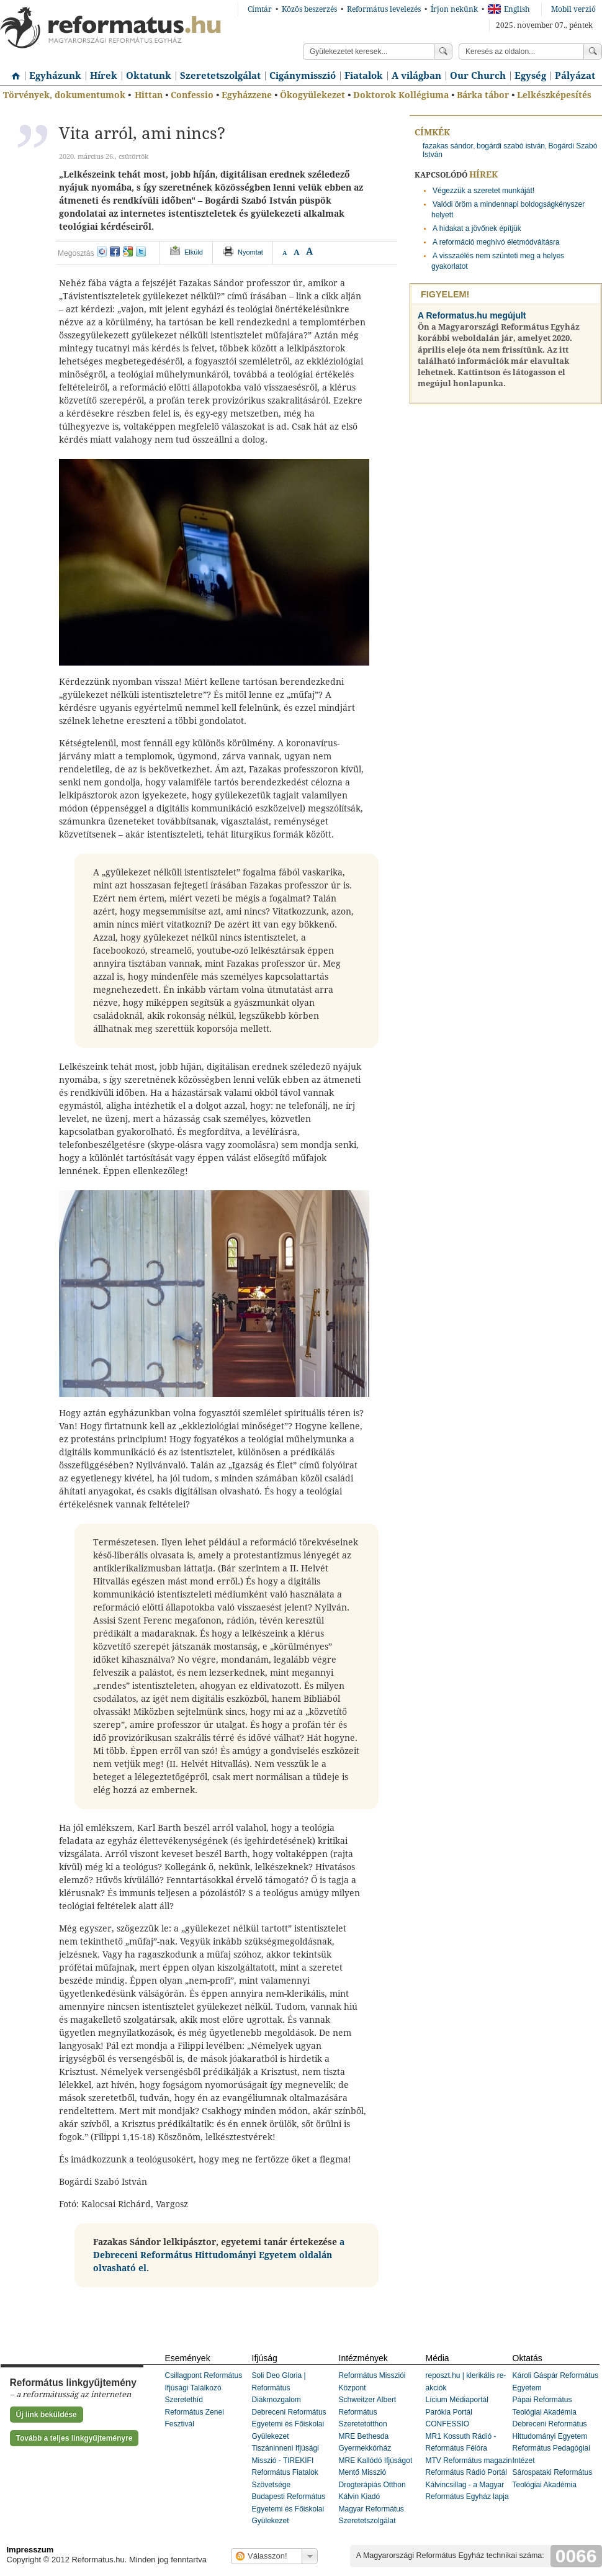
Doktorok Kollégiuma (401, 95)
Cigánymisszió (302, 75)
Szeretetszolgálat (220, 75)
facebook (115, 251)
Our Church (478, 75)
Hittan (149, 95)
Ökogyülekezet (312, 95)
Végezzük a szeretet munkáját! (483, 190)
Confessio (192, 95)
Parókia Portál (449, 2412)
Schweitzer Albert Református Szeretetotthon (368, 2411)
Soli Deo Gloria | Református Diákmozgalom (279, 2387)
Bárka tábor (483, 95)
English (509, 9)
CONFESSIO (448, 2424)
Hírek (103, 75)
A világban (416, 75)
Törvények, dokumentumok (64, 95)
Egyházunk (55, 75)
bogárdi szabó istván (511, 146)
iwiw (102, 251)
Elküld (193, 252)
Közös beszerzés (309, 9)
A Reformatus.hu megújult (472, 315)
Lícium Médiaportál (457, 2399)
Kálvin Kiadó (359, 2496)
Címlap (12, 71)
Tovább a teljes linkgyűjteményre (74, 2438)
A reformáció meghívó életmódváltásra (496, 242)
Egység (530, 75)
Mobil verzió (573, 9)
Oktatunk (148, 75)
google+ (128, 251)
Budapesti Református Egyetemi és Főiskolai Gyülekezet (289, 2508)
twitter (141, 251)
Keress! (592, 51)
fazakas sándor (448, 146)
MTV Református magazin (469, 2460)
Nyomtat (250, 252)
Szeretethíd (184, 2399)
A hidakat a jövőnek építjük (477, 228)
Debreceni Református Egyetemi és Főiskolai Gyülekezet (289, 2424)
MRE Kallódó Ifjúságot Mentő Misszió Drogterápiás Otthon (376, 2472)
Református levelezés (384, 9)
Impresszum (30, 2549)
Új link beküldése (46, 2414)
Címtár (260, 9)
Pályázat (575, 75)
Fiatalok (363, 75)
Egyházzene (247, 95)
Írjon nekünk (454, 9)
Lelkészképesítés (554, 95)
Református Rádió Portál (466, 2472)
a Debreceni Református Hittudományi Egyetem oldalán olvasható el (218, 2255)
